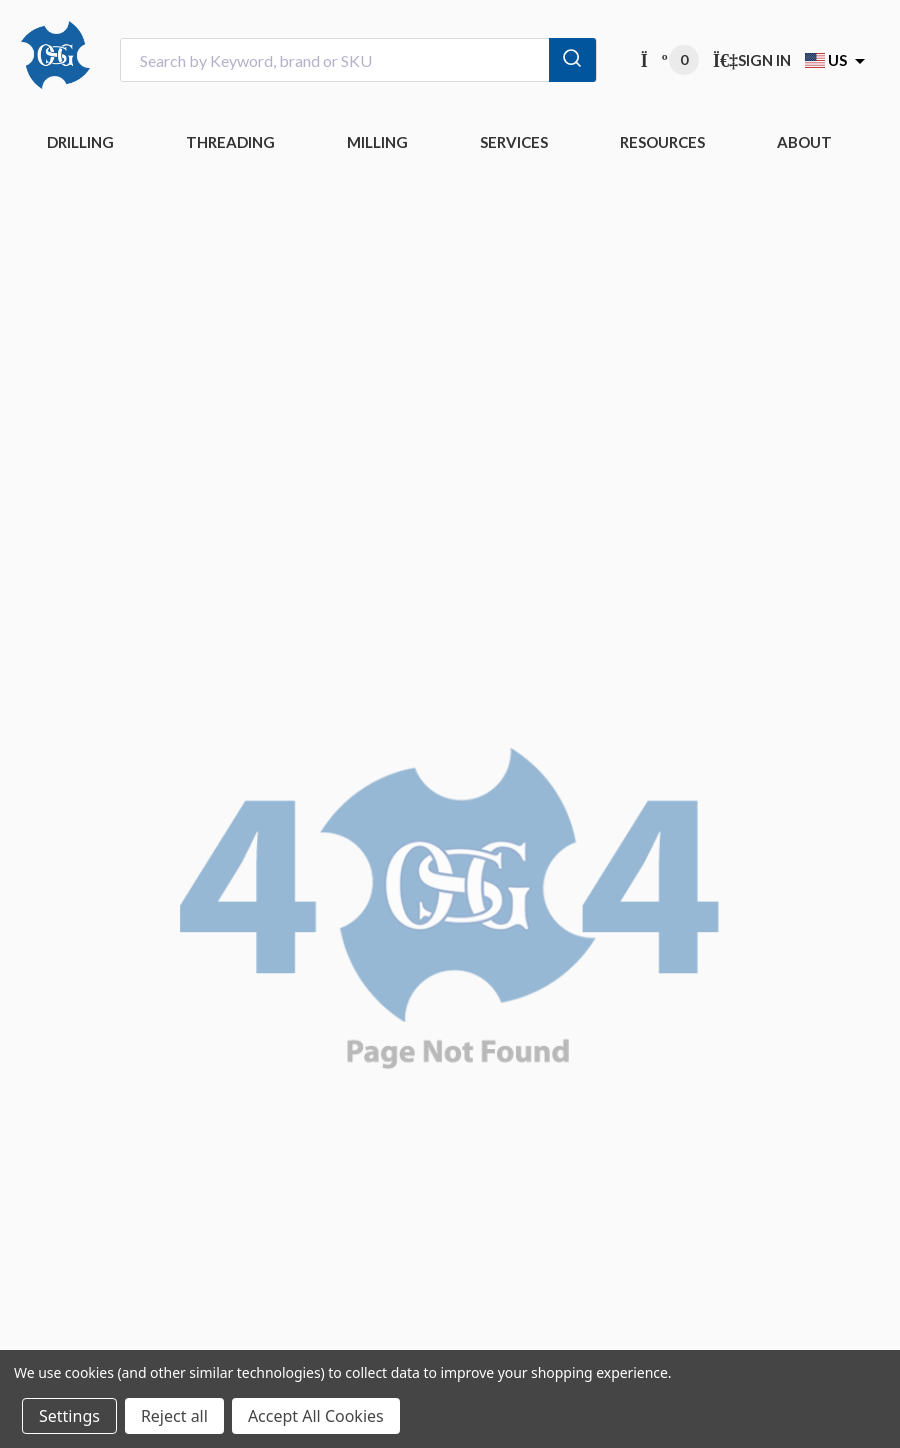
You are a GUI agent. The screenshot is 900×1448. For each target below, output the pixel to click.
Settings (69, 1416)
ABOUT (804, 142)
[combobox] (358, 60)
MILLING (377, 142)
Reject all (174, 1416)
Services (514, 142)
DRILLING (80, 142)
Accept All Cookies (316, 1416)
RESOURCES (662, 142)
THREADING (230, 142)
